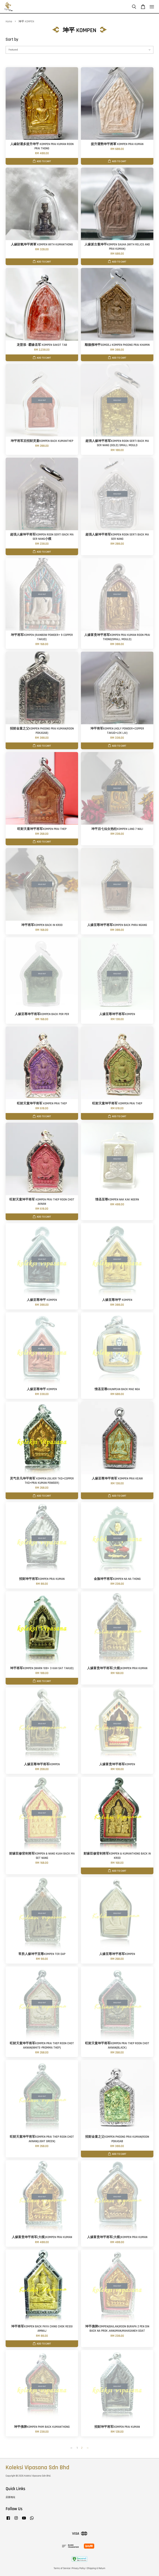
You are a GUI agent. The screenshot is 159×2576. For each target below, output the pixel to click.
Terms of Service (62, 2568)
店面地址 (10, 2497)
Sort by (12, 39)
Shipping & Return (96, 2568)
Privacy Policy (78, 2568)
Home (9, 21)
